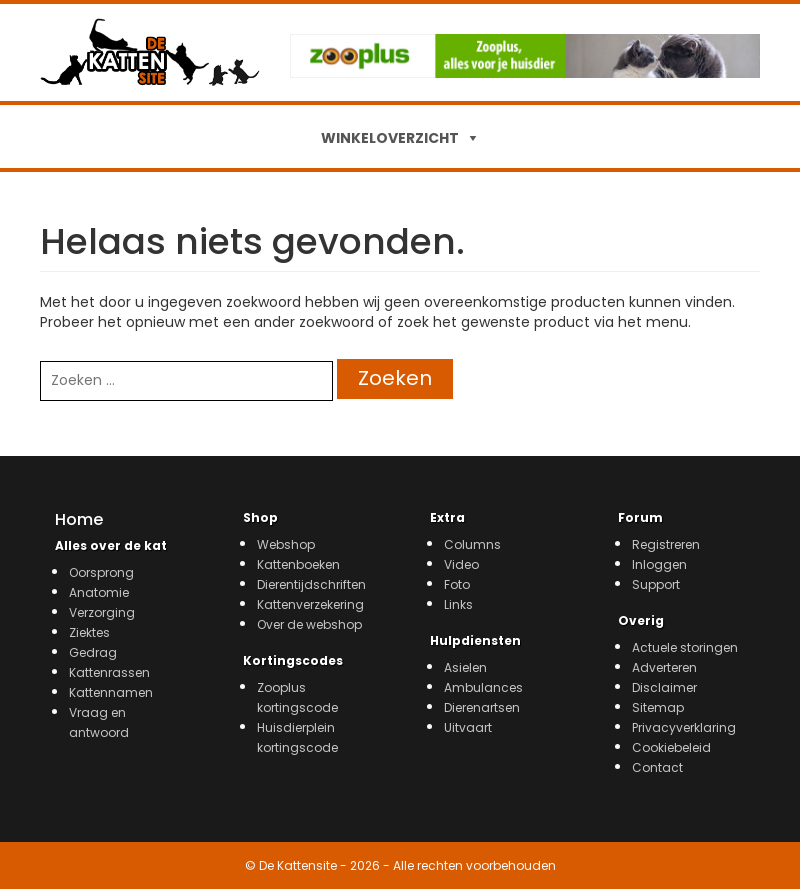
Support (656, 584)
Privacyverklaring (684, 727)
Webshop (286, 544)
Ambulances (483, 687)
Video (461, 564)
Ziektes (89, 632)
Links (458, 604)
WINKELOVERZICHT (390, 138)
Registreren (666, 544)
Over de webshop (309, 624)
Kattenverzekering (310, 604)
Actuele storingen (685, 647)
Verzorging (102, 612)
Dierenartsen (482, 707)
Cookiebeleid (671, 747)
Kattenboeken (298, 564)
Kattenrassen (109, 672)
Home (79, 519)
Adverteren (664, 667)
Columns (472, 544)
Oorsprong (101, 572)
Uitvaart (468, 727)
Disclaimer (664, 687)
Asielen (465, 667)
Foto (457, 584)
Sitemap (658, 707)
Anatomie (99, 592)
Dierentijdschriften (311, 584)
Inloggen (659, 564)
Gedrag (93, 652)
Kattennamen (111, 692)
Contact (657, 767)
